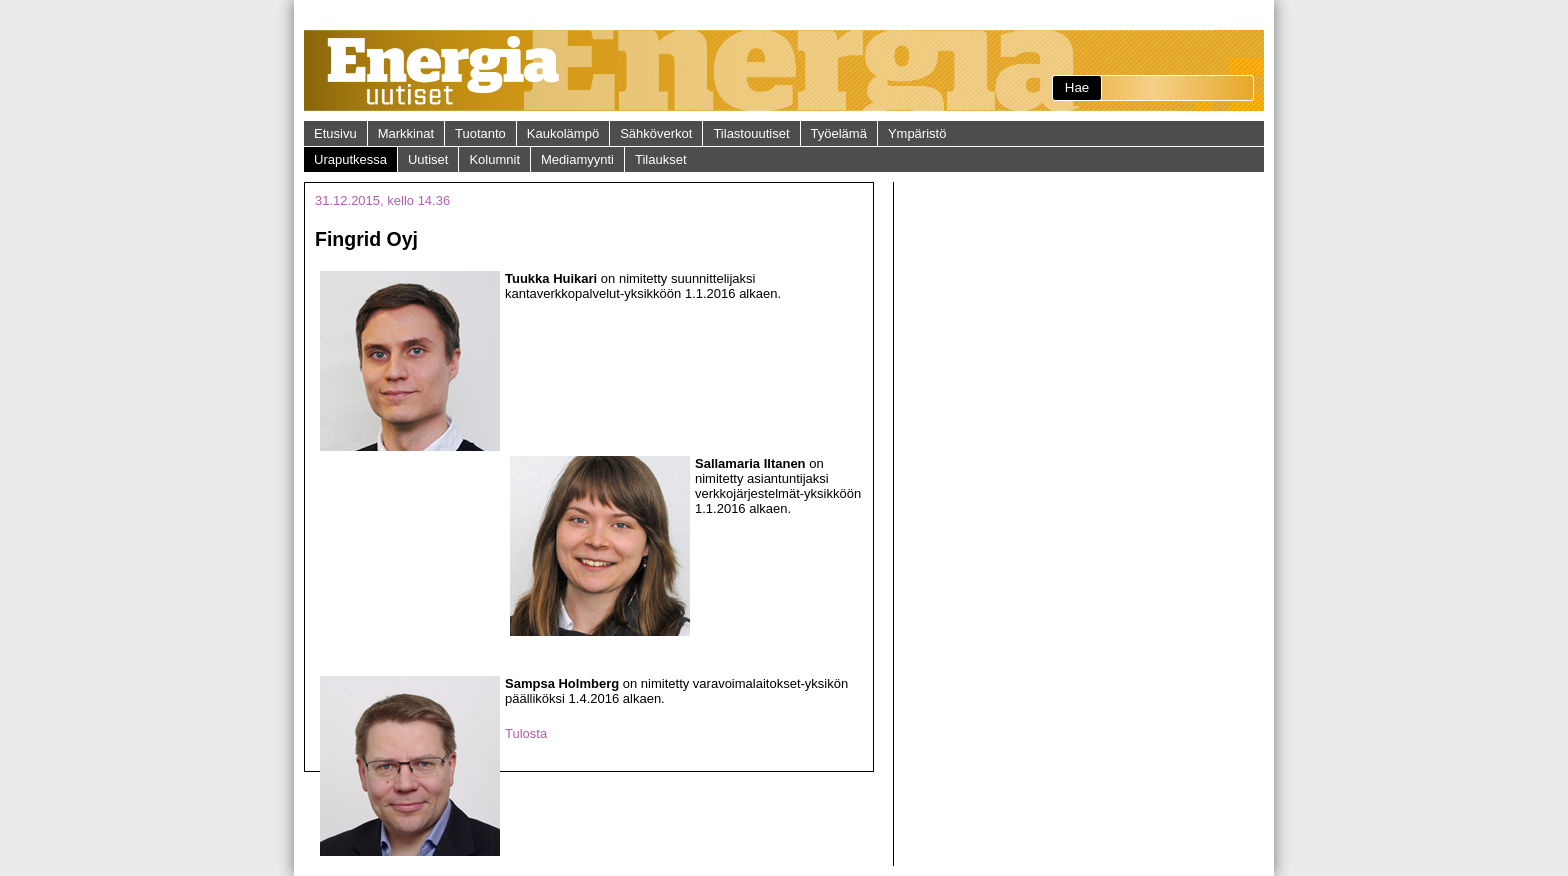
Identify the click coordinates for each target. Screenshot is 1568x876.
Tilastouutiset (751, 133)
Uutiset (428, 159)
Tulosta (526, 733)
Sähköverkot (656, 133)
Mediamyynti (577, 159)
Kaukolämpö (563, 133)
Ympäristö (917, 133)
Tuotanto (480, 133)
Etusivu (335, 133)
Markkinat (406, 133)
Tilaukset (661, 159)
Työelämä (839, 133)
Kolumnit (494, 159)
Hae (1077, 87)
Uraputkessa (350, 159)
